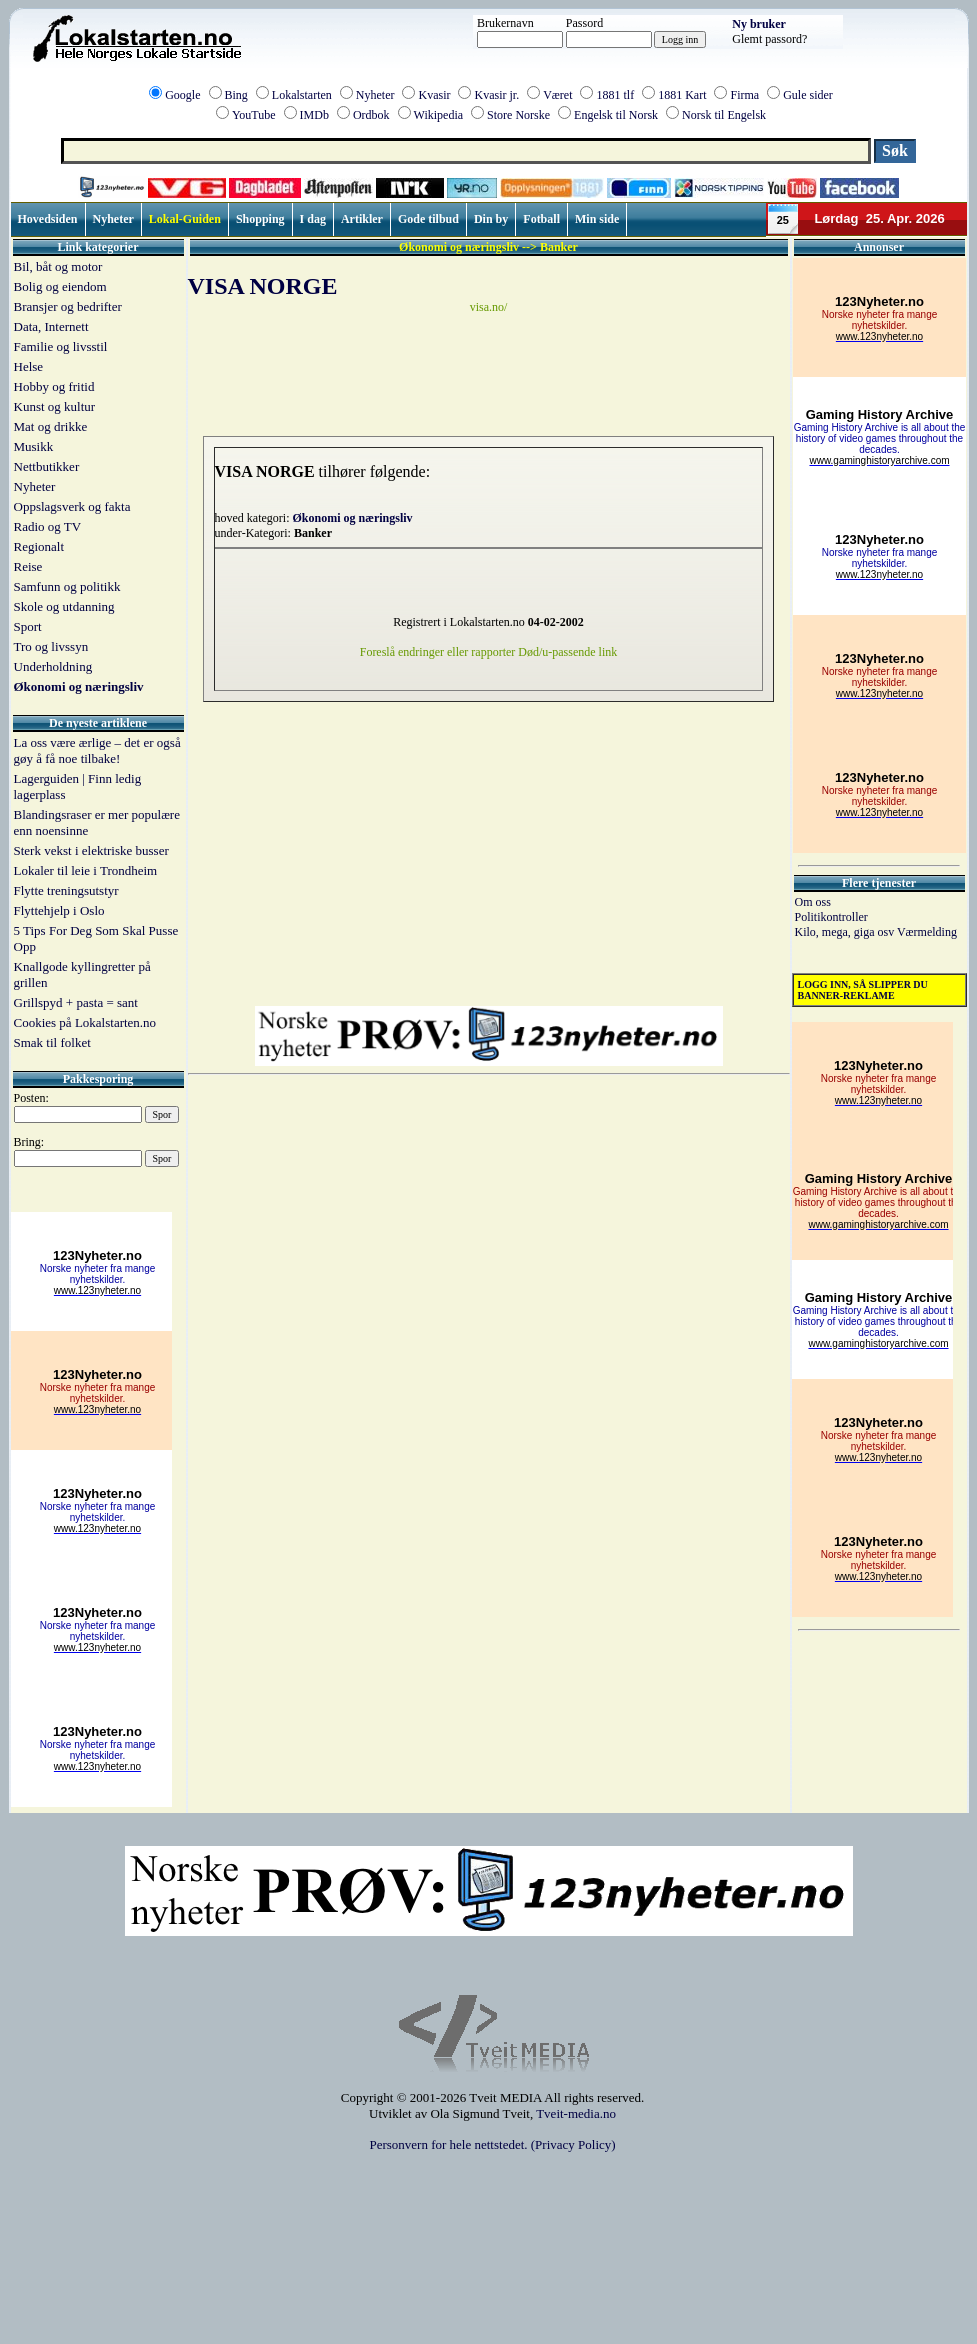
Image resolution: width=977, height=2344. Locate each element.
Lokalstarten (302, 95)
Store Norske (518, 115)
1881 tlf (615, 95)
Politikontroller (831, 917)
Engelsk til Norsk (616, 115)
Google (182, 95)
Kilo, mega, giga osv (846, 932)
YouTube (254, 115)
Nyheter (375, 95)
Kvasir (434, 95)
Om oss (813, 902)
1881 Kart (682, 95)
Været (557, 95)
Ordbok (371, 115)
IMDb (314, 115)
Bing (236, 95)
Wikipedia (439, 115)
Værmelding (927, 932)
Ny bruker (759, 24)
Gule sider (808, 95)
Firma (744, 95)
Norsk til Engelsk (724, 115)
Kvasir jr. (496, 95)
